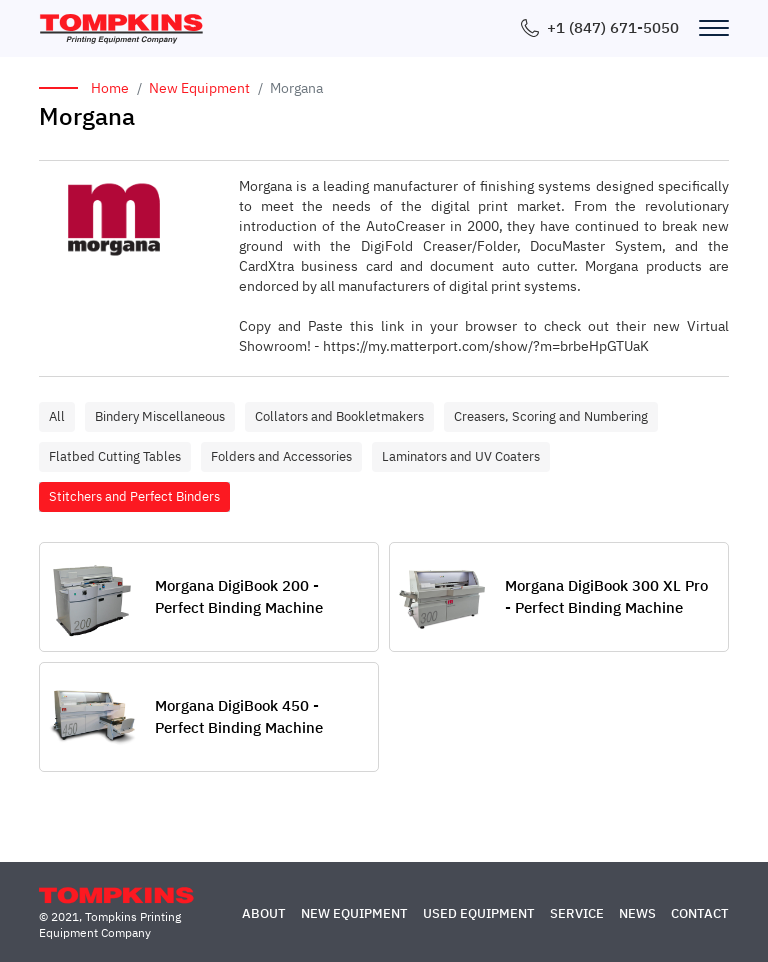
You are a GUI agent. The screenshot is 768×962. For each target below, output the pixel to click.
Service (577, 913)
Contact (700, 913)
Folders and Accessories (281, 456)
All (57, 416)
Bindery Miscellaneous (160, 416)
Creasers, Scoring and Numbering (551, 416)
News (637, 913)
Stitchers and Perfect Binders (134, 496)
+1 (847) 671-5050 (613, 28)
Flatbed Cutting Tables (115, 456)
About (264, 913)
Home (110, 88)
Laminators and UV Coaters (461, 456)
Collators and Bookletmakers (339, 416)
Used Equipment (479, 913)
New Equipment (199, 88)
